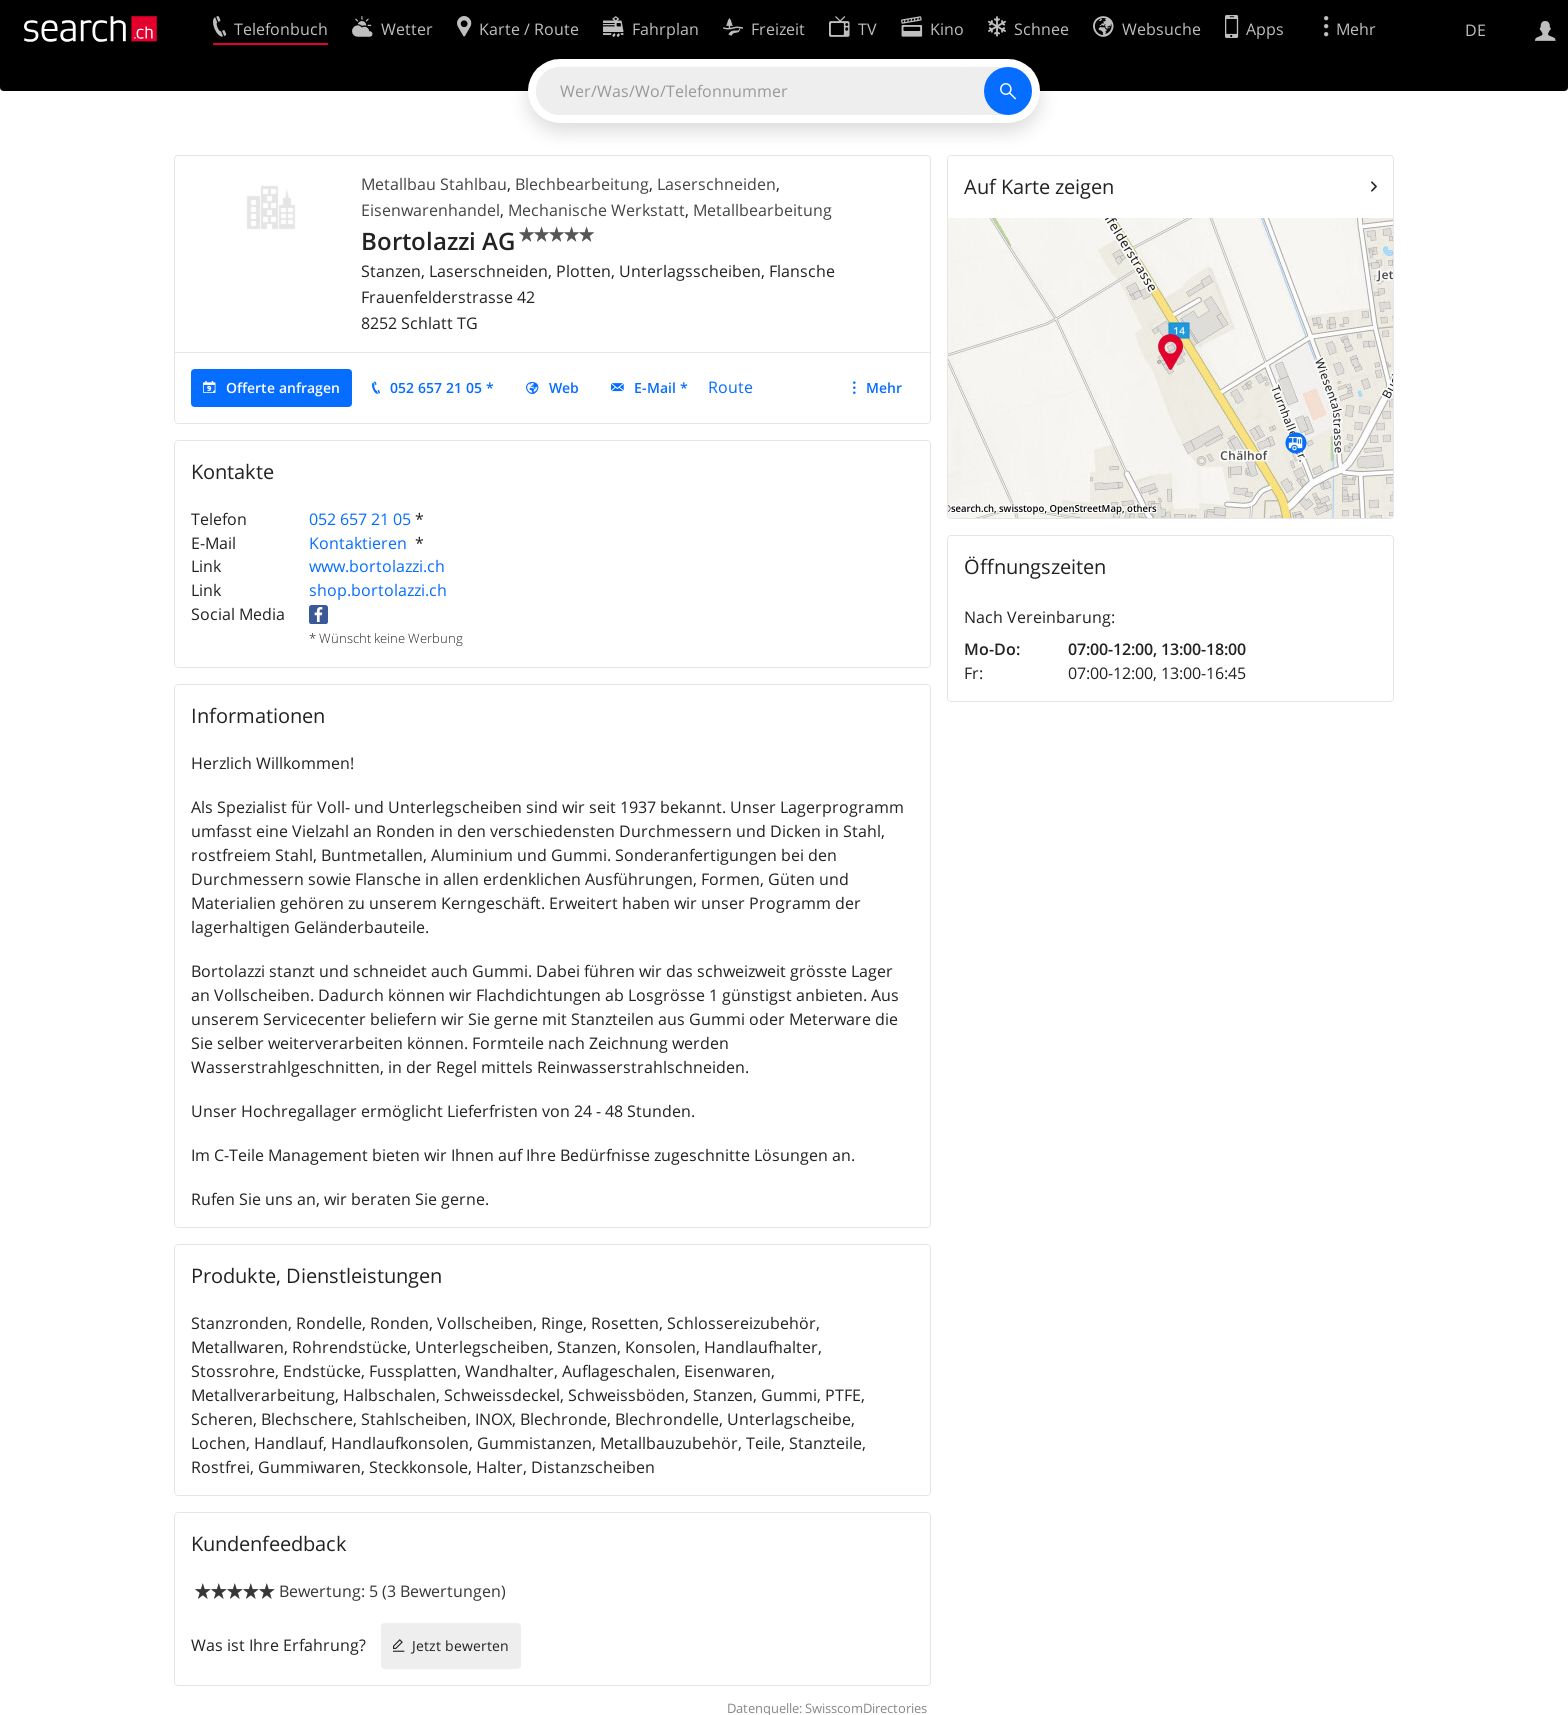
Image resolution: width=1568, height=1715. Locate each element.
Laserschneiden (716, 184)
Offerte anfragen (283, 387)
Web (564, 387)
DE (1475, 30)
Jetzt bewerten (460, 1645)
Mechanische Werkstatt (596, 210)
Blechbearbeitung (582, 184)
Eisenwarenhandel (430, 210)
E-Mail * (661, 387)
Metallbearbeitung (762, 210)
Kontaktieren (360, 543)
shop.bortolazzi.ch (378, 590)
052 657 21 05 (360, 519)
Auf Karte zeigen (1039, 186)
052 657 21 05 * (442, 387)
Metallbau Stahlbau (434, 184)
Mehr (884, 387)
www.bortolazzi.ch (377, 566)
